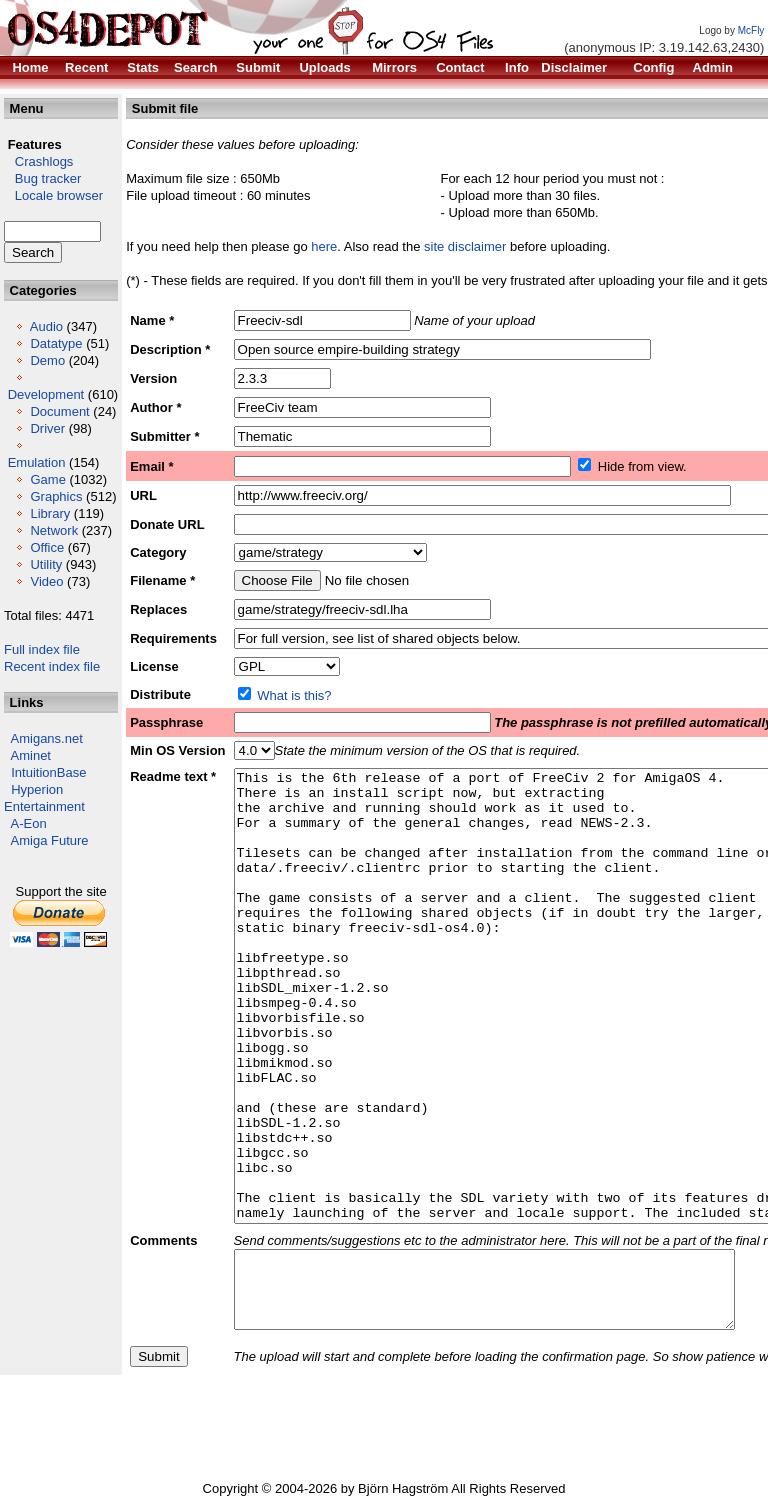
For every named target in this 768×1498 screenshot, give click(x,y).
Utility (46, 564)
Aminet (31, 755)
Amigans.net (47, 738)
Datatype (56, 343)
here (324, 246)
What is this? (294, 695)
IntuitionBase (48, 772)
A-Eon (29, 823)
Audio (46, 326)
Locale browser (53, 195)
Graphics (56, 496)
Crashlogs (38, 161)
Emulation (37, 462)
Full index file (42, 649)
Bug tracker (42, 178)
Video (46, 581)
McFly (751, 30)
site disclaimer (465, 246)
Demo (47, 360)
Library (50, 513)
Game (47, 479)
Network (54, 530)
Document (59, 411)
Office (47, 547)
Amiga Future (50, 840)
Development (46, 394)
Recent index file (52, 666)
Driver (47, 428)
